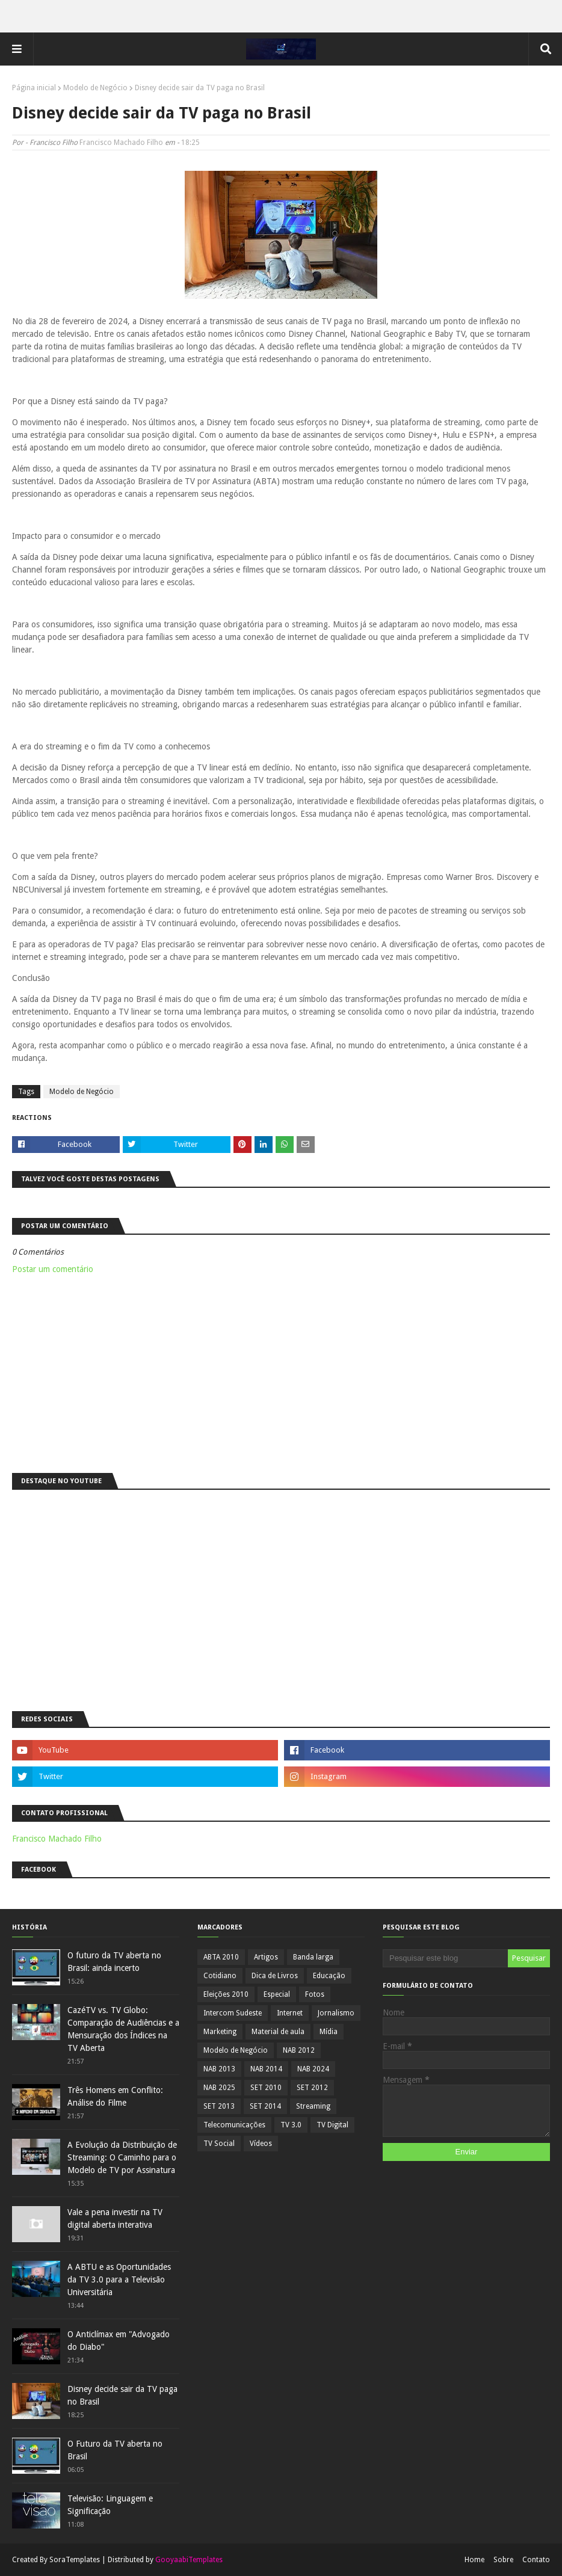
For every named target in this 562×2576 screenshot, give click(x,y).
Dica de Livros (275, 1976)
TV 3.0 (290, 2125)
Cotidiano (219, 1976)
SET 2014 (265, 2106)
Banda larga (313, 1957)
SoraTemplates (74, 2560)
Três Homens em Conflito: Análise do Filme (115, 2096)
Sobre (503, 2560)
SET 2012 (312, 2087)
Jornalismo (336, 2013)
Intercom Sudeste (232, 2013)
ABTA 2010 (221, 1957)
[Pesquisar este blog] (445, 1958)
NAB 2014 (266, 2069)
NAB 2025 (219, 2087)
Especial (277, 1994)
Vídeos (261, 2143)
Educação (329, 1976)
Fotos (314, 1994)
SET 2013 (219, 2106)
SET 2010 (266, 2087)
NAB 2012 (299, 2050)
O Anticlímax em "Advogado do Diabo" (118, 2340)
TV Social (219, 2143)
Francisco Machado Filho (121, 142)
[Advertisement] (281, 1370)
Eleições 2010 (226, 1994)
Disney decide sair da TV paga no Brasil (122, 2395)
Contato (536, 2560)
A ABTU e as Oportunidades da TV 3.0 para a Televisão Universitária (119, 2279)
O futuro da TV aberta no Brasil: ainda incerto (114, 1961)
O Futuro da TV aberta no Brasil (114, 2450)
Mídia (329, 2031)
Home (474, 2560)
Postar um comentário (52, 1269)
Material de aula (278, 2031)
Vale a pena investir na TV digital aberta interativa (114, 2218)
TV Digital (332, 2125)
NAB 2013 (219, 2069)
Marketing (219, 2031)
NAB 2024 (313, 2069)
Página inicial (34, 88)
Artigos (266, 1957)
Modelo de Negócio (95, 88)
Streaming (313, 2106)
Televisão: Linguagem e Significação (110, 2505)
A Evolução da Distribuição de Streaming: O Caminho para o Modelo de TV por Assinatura (122, 2157)
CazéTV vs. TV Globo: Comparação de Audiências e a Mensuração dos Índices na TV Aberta (123, 2029)
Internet (290, 2013)
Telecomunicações (234, 2125)
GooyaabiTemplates (189, 2560)
